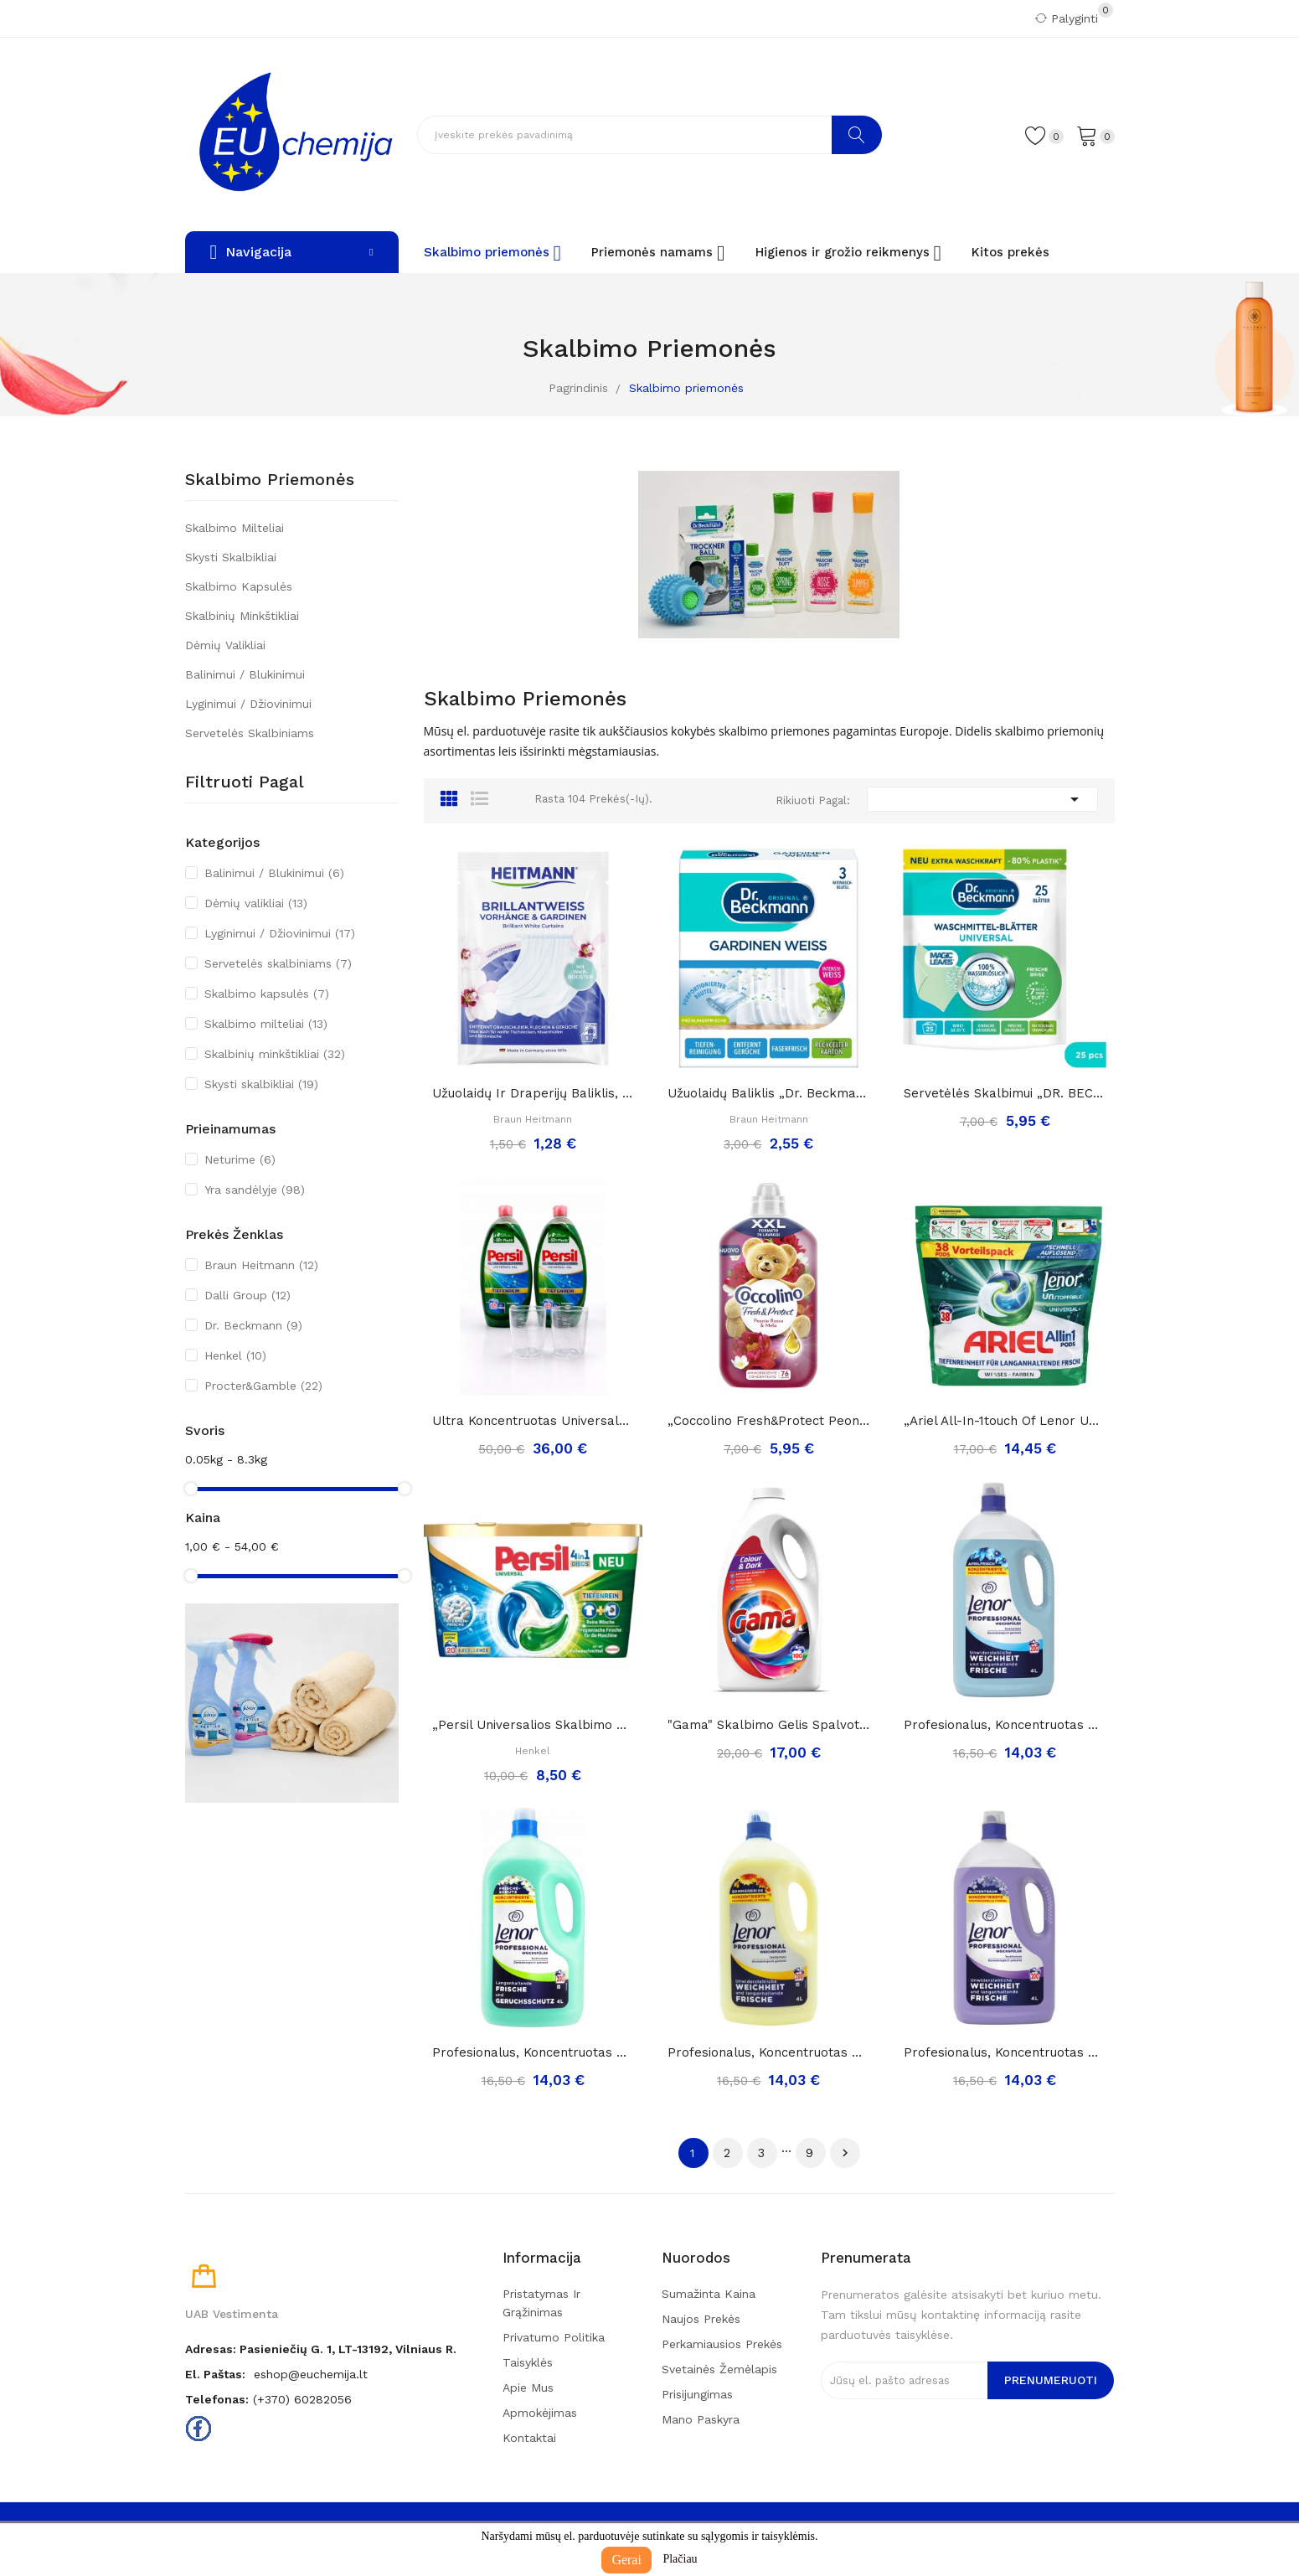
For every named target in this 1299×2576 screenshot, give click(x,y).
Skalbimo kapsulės (238, 586)
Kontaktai (529, 2437)
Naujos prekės (701, 2319)
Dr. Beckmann (253, 1325)
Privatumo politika (554, 2337)
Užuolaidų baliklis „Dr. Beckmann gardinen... (769, 1093)
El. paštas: (215, 2374)
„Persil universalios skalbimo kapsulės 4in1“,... (533, 1724)
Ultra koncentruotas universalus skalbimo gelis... (533, 1420)
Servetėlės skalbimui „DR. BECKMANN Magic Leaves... (1005, 1093)
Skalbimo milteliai (234, 527)
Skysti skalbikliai (230, 557)
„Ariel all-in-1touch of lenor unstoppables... (1005, 1420)
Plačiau (679, 2559)
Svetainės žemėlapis (719, 2369)
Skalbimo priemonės (269, 480)
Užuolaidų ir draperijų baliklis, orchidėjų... (533, 1093)
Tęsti (845, 2152)
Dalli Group (247, 1295)
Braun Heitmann (261, 1265)
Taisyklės (528, 2362)
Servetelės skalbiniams (249, 733)
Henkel (235, 1355)
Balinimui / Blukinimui (245, 674)
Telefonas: (217, 2399)
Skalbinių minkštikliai (242, 615)
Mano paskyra (701, 2419)
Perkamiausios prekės (722, 2344)
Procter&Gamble (263, 1385)
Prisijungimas (697, 2394)
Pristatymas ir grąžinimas (541, 2303)
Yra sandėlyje (254, 1189)
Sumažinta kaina (708, 2293)
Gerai (626, 2560)
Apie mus (528, 2387)
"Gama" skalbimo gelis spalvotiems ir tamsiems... (769, 1724)
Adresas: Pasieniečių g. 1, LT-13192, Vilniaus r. (320, 2349)
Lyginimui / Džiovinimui (248, 703)
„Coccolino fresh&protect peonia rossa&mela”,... (769, 1420)
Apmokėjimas (540, 2412)
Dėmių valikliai (225, 645)
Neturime (240, 1159)
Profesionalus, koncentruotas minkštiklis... (1005, 1724)
